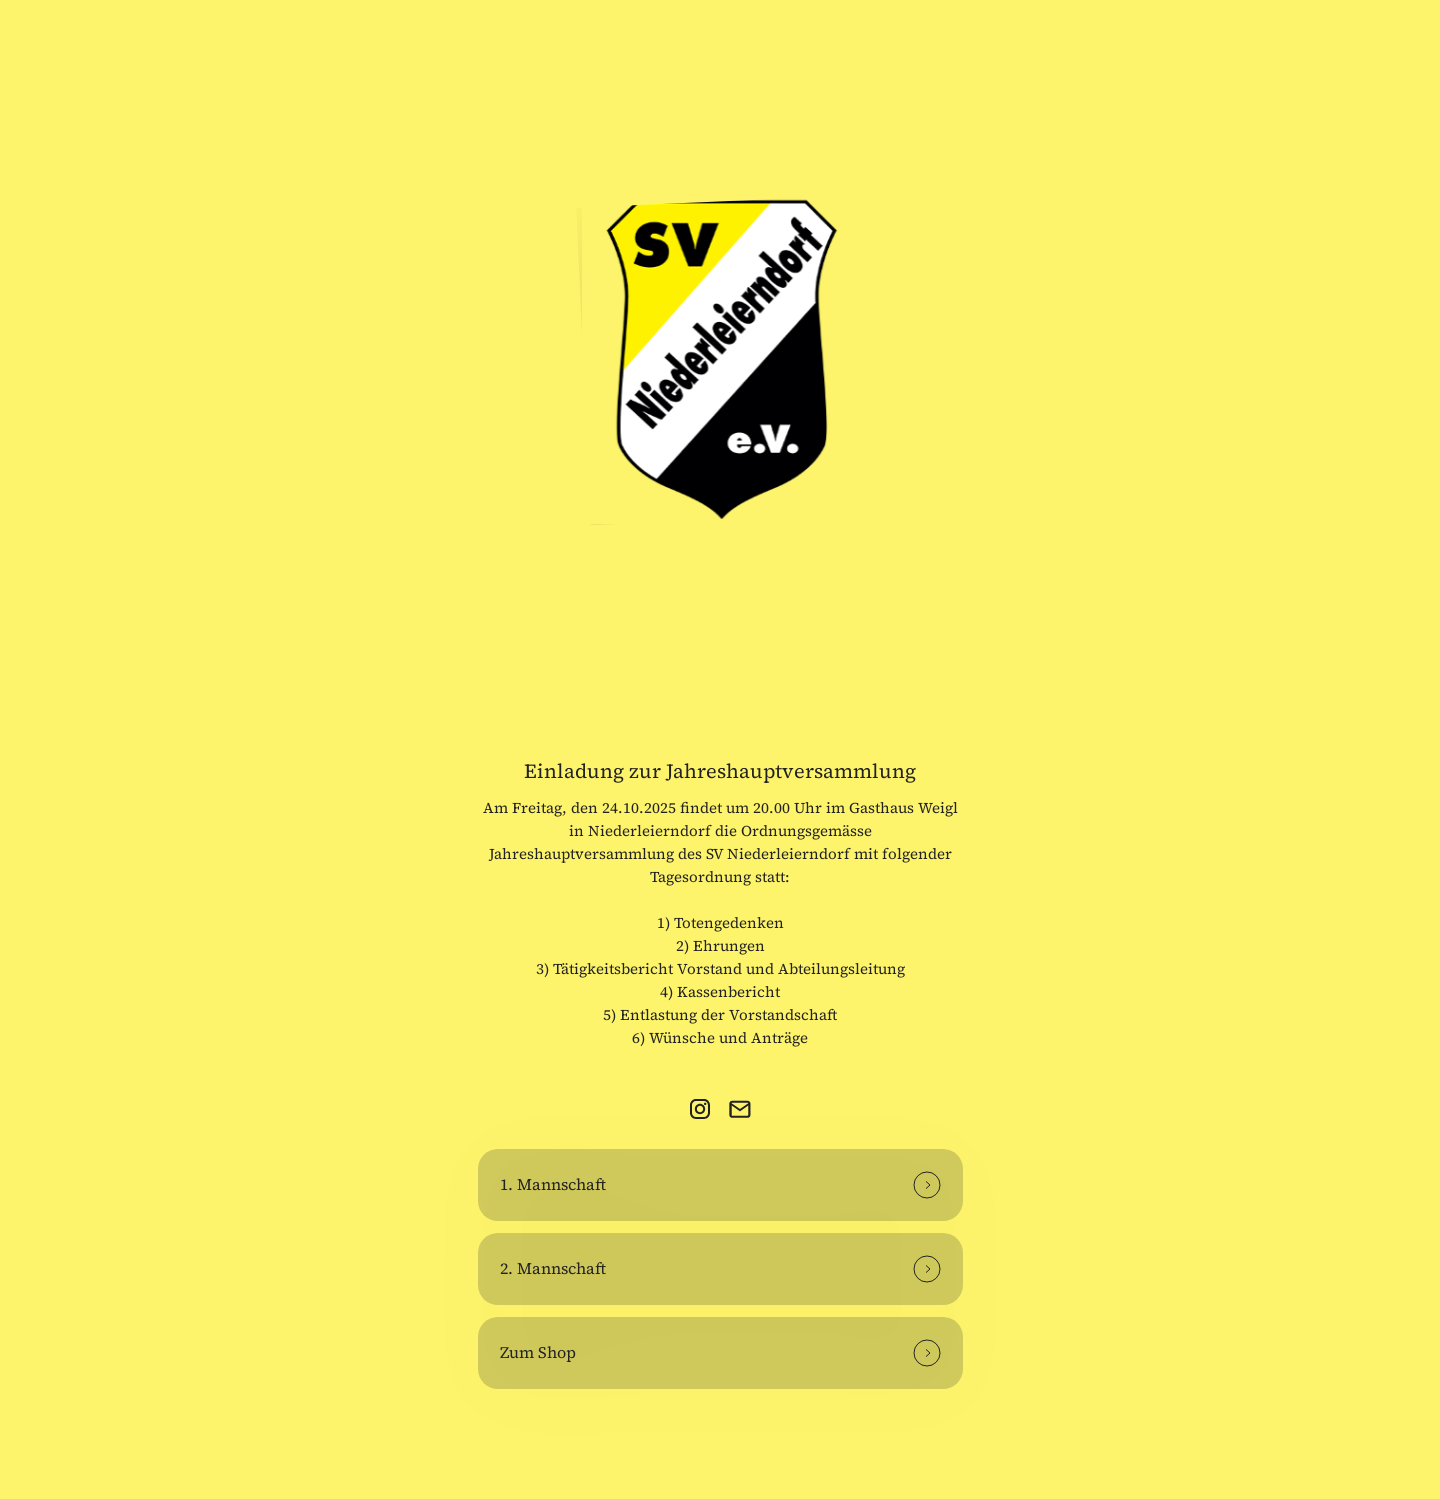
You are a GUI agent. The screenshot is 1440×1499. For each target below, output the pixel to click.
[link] (700, 1109)
